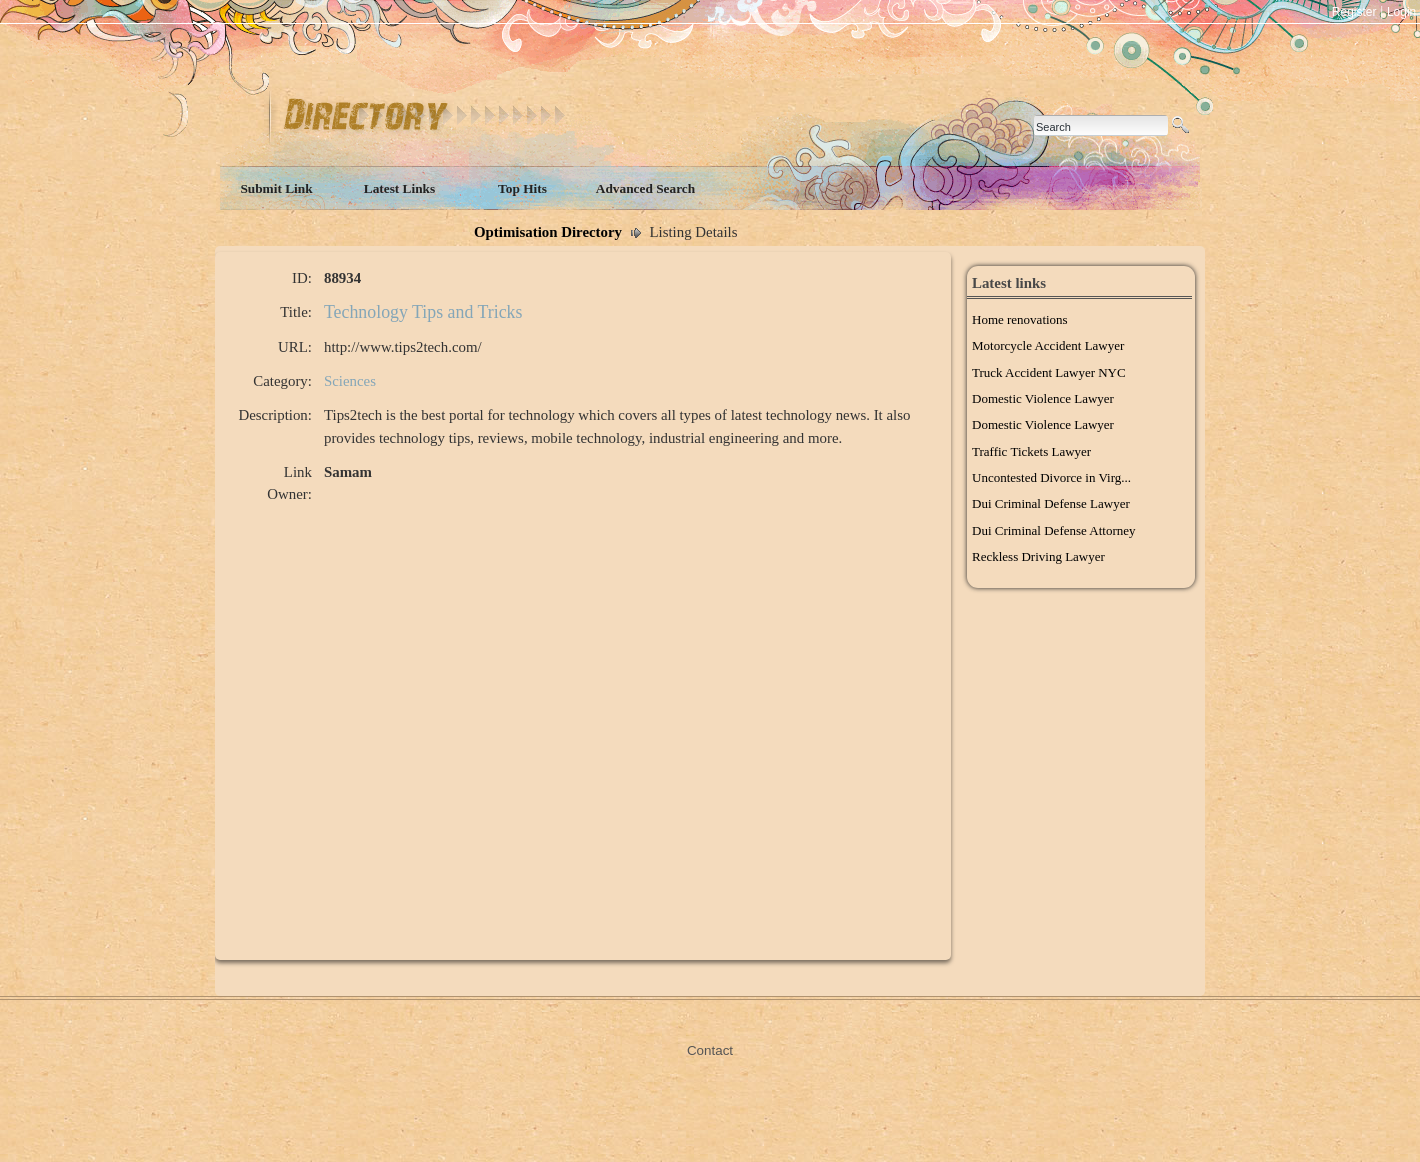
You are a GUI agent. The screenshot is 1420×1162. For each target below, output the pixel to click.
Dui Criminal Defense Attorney (1054, 530)
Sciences (350, 381)
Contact (710, 1050)
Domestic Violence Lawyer (1043, 398)
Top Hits (522, 188)
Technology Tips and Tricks (423, 312)
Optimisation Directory (548, 232)
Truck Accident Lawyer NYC (1049, 372)
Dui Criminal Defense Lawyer (1051, 503)
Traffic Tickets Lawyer (1031, 451)
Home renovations (1020, 319)
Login (1401, 12)
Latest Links (399, 188)
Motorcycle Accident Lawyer (1048, 345)
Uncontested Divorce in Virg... (1051, 477)
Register (1354, 12)
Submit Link (276, 188)
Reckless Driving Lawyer (1038, 556)
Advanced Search (645, 188)
